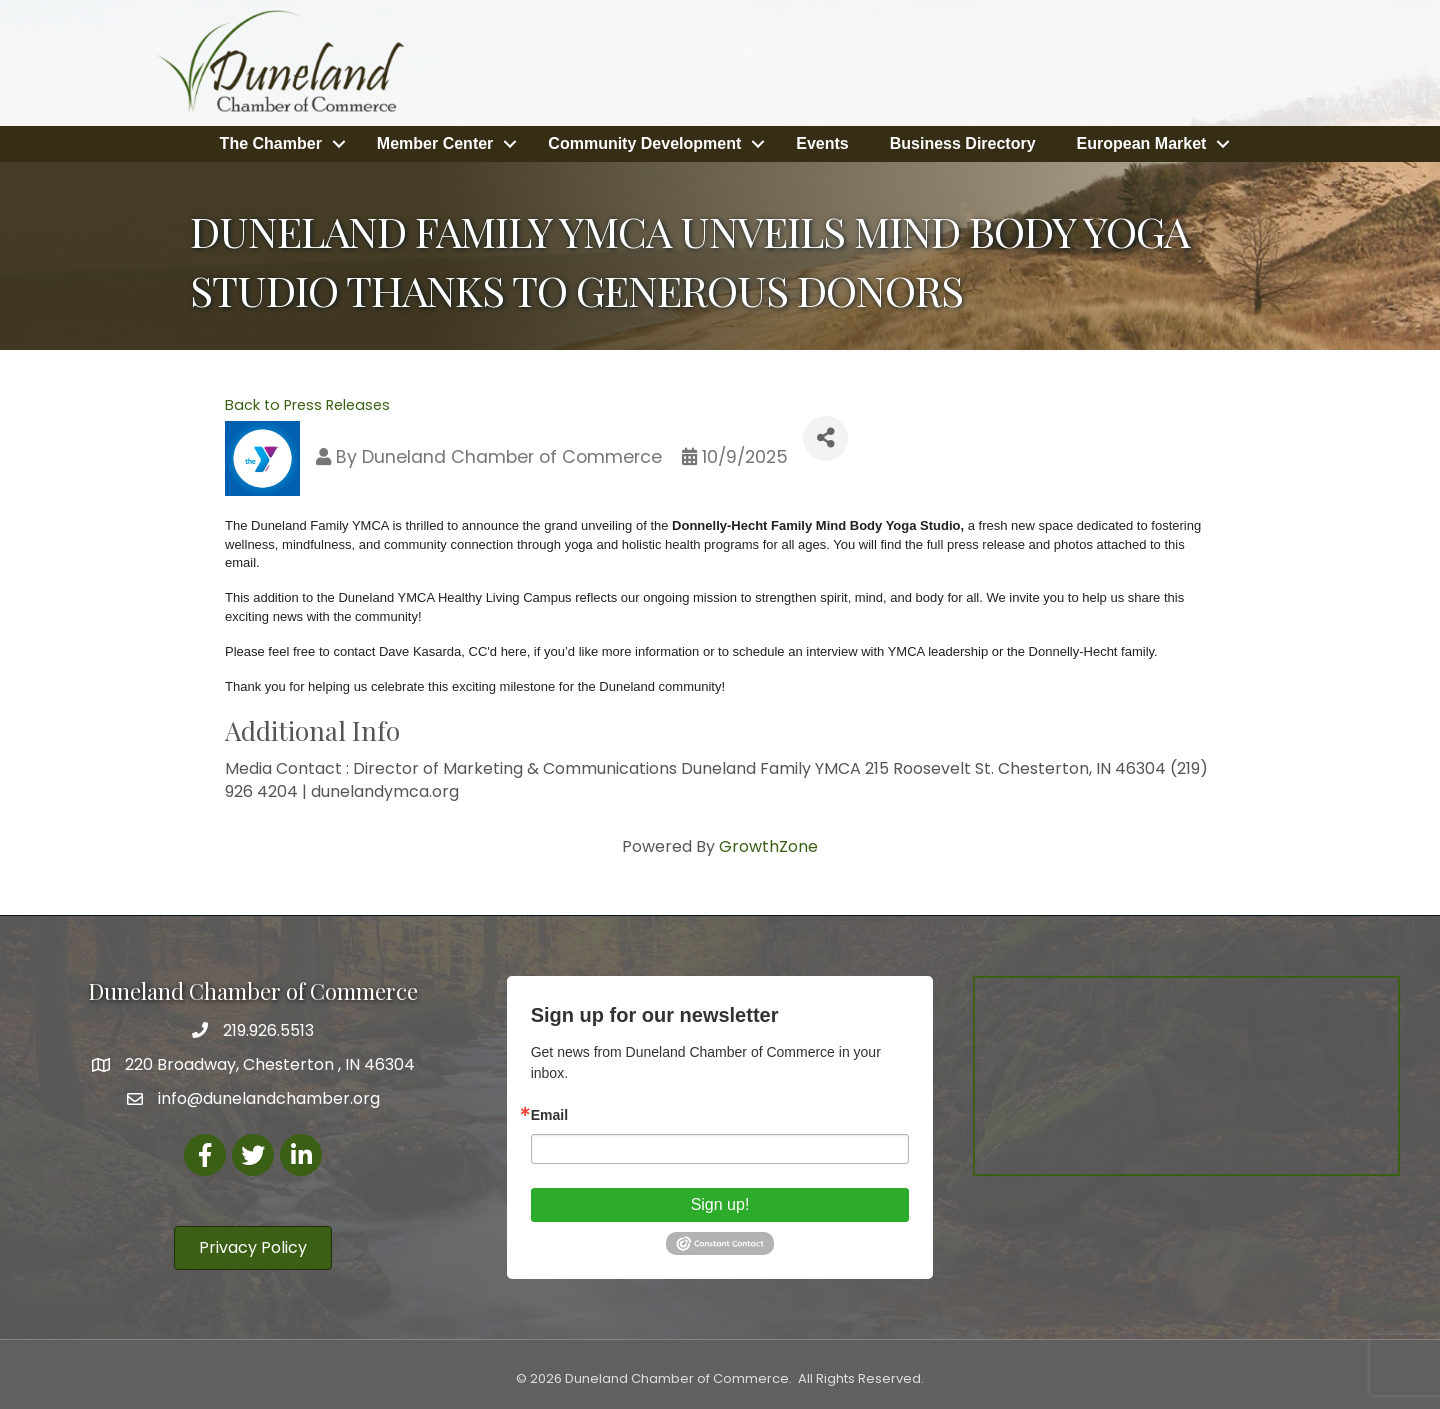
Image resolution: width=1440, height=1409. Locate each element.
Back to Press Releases (307, 405)
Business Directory (963, 143)
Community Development (644, 143)
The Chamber (271, 143)
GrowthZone (768, 846)
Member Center (435, 143)
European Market (1142, 143)
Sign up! (720, 1204)
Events (822, 143)
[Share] (825, 438)
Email (549, 1115)
